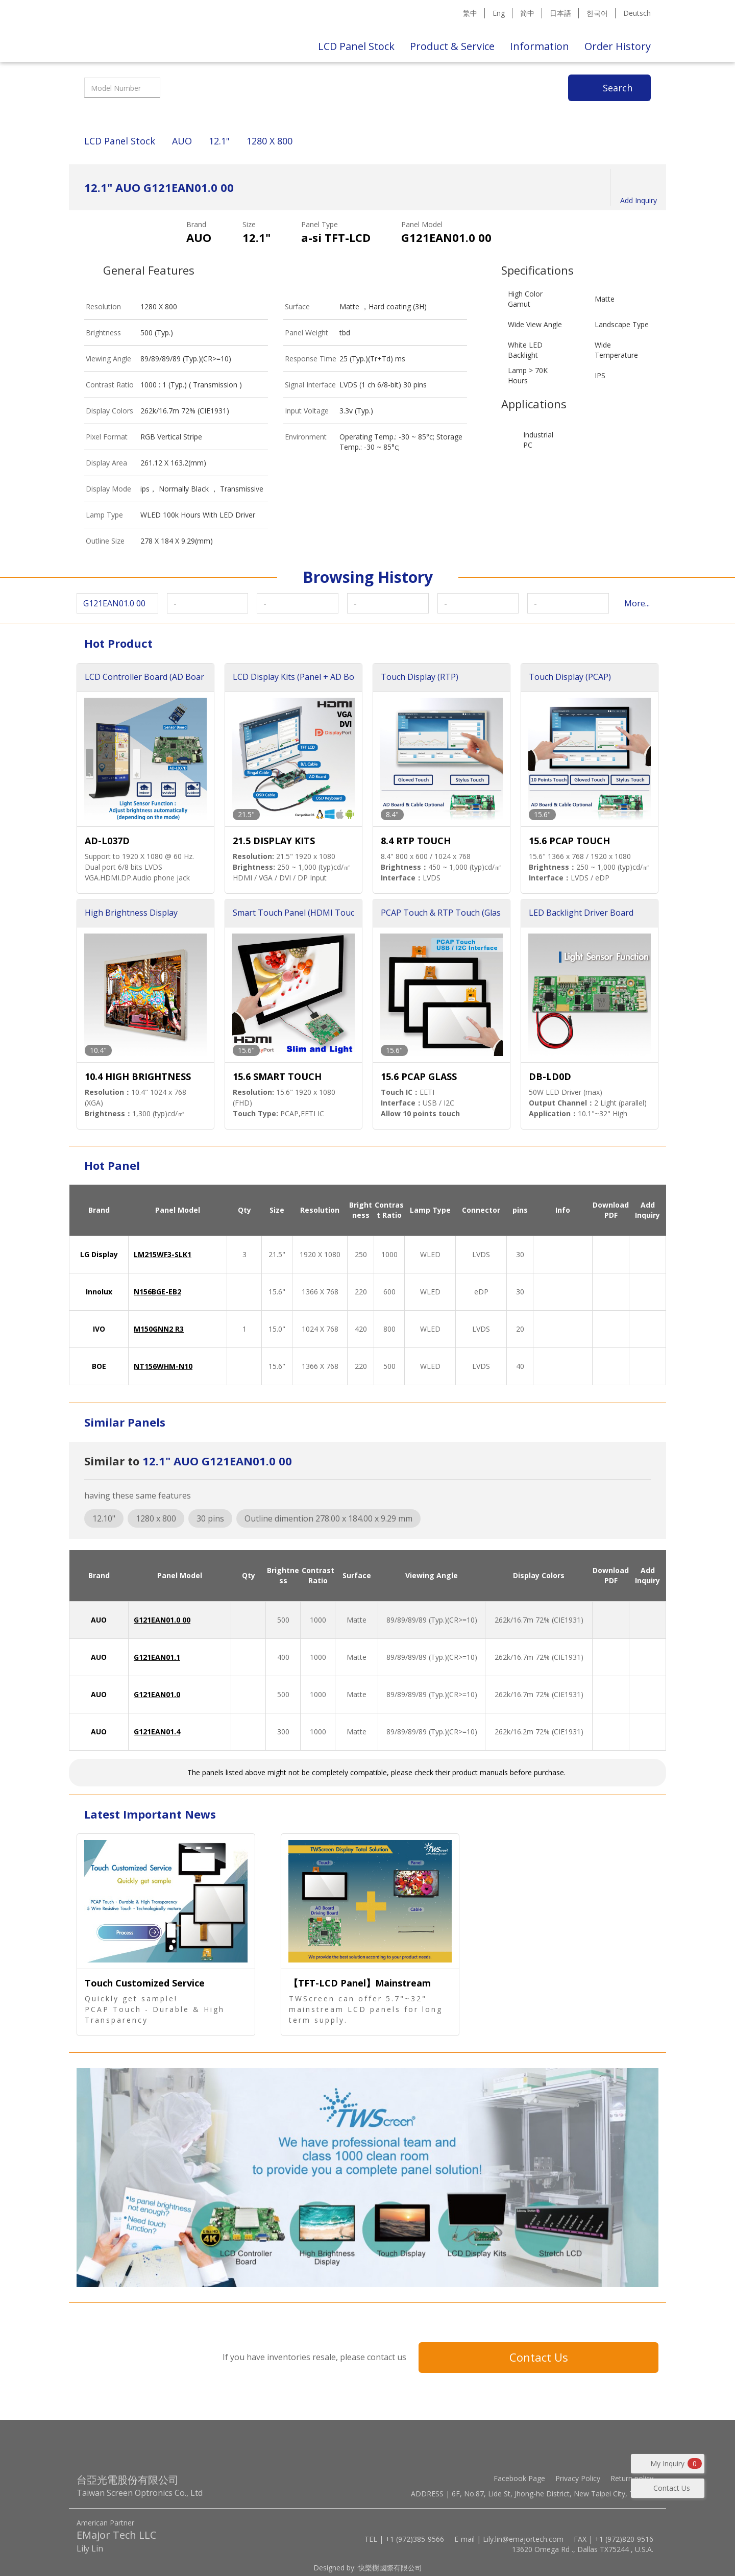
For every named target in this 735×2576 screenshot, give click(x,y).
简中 (527, 13)
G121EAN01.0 (157, 1694)
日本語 (560, 13)
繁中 (470, 13)
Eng (499, 13)
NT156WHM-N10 (163, 1366)
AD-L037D (107, 841)
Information (539, 46)
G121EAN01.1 (157, 1657)
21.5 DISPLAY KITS (274, 841)
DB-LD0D (550, 1076)
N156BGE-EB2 (157, 1291)
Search (617, 88)
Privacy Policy (577, 2478)
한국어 (597, 13)
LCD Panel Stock (356, 46)
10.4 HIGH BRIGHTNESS (138, 1076)
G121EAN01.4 (157, 1731)
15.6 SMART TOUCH (277, 1076)
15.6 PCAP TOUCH (569, 841)
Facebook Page (519, 2478)
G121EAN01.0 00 (162, 1620)
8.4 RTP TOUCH (416, 841)
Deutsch (637, 13)
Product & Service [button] (452, 46)
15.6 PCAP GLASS (419, 1076)
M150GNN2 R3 (159, 1329)
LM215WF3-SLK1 (162, 1254)
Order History (617, 46)
